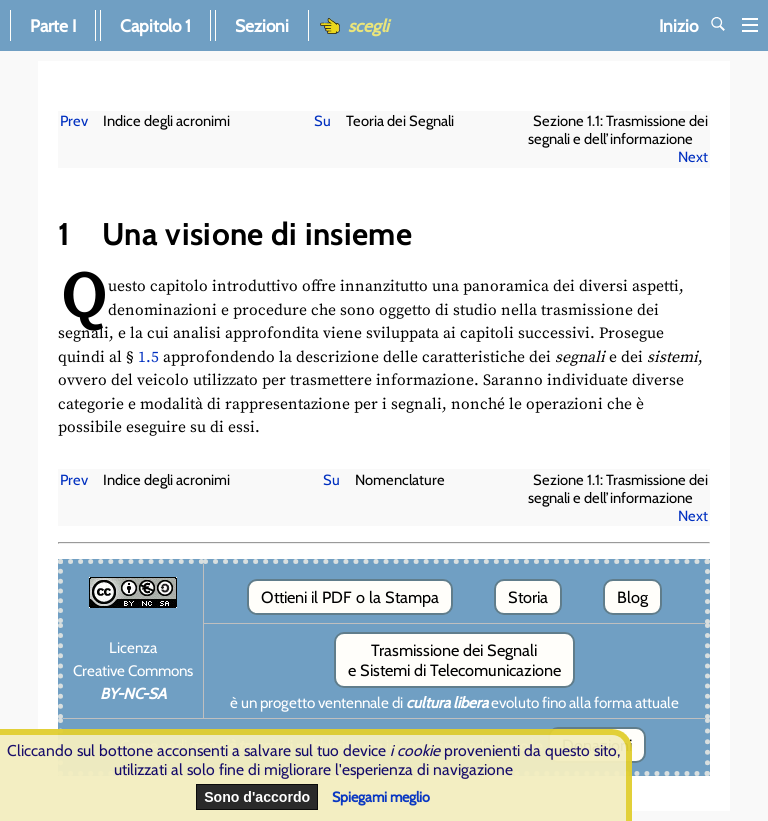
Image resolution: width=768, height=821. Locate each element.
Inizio (708, 25)
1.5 (148, 357)
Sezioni (262, 25)
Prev (74, 121)
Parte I (53, 25)
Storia (528, 597)
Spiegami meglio (381, 797)
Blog (632, 597)
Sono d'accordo (257, 797)
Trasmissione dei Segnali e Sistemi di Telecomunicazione (454, 660)
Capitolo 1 (155, 25)
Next (693, 157)
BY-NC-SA (133, 693)
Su (322, 121)
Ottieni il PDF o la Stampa (350, 597)
